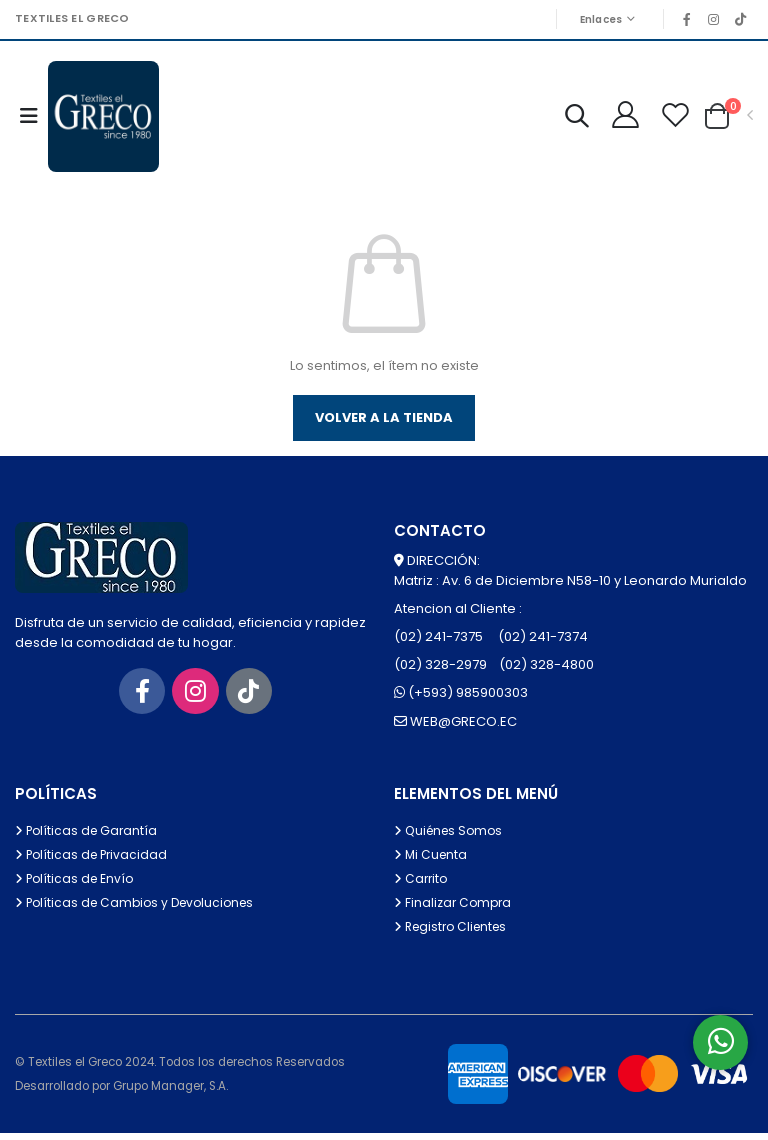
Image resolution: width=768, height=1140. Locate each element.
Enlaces (592, 20)
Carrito (422, 885)
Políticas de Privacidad (95, 861)
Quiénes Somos (451, 837)
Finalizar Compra (455, 909)
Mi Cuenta (432, 861)
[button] (569, 121)
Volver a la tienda (384, 423)
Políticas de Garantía (89, 837)
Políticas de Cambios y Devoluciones (141, 909)
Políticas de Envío (77, 885)
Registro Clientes (454, 933)
